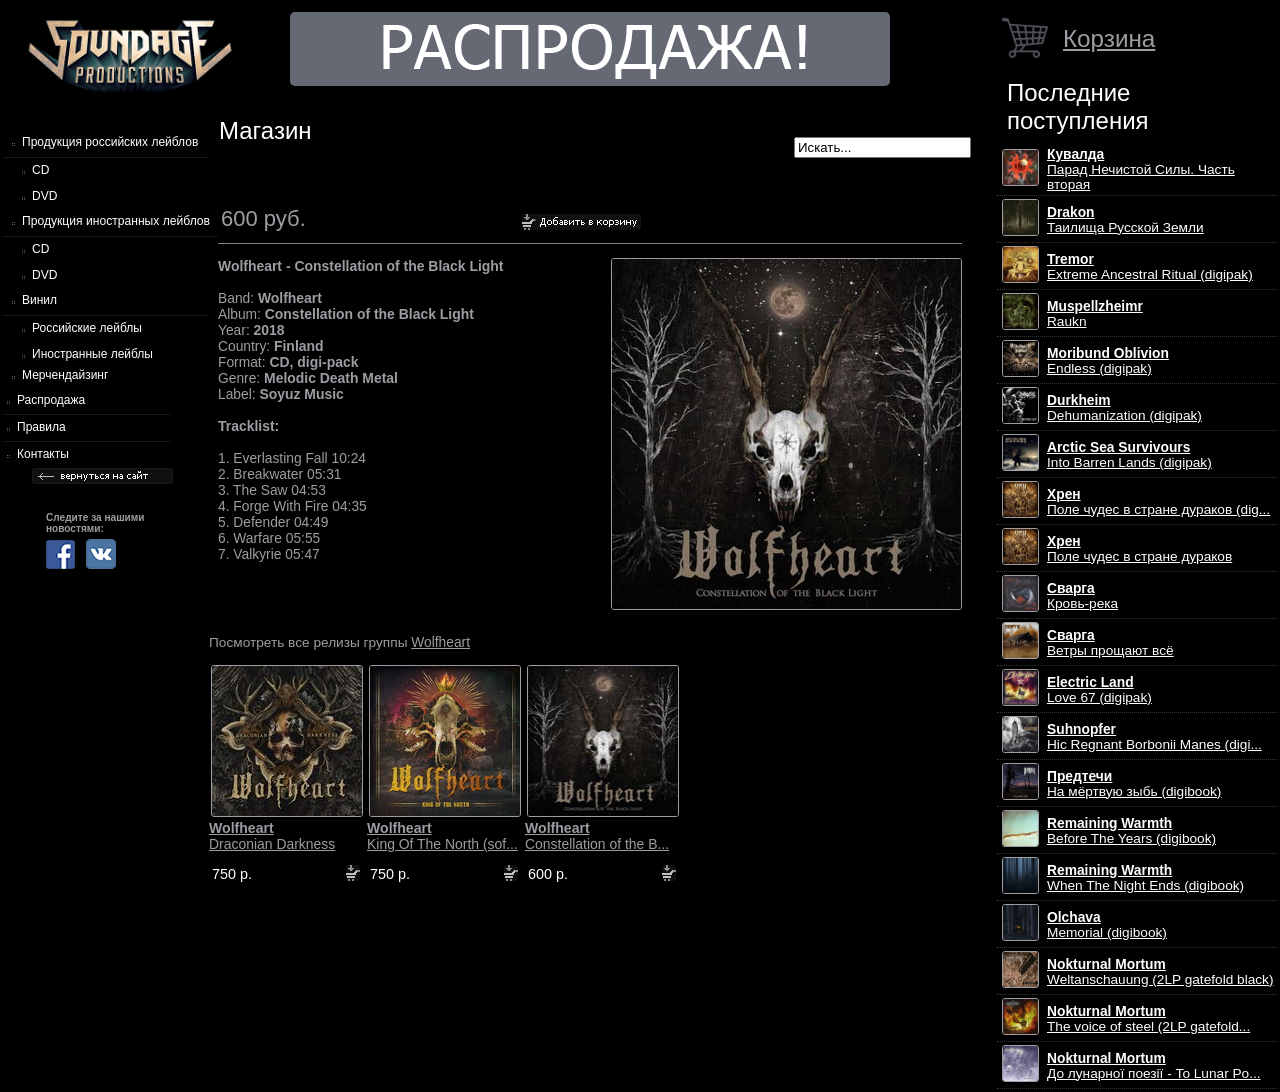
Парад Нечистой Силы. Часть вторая (1141, 169)
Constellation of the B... (597, 836)
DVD (44, 196)
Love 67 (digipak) (1099, 690)
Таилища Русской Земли (1125, 220)
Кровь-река (1082, 596)
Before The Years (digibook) (1131, 831)
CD (40, 170)
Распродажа (51, 400)
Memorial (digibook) (1107, 925)
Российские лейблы (87, 328)
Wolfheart (440, 642)
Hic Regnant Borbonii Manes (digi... (1154, 737)
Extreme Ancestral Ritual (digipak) (1150, 267)
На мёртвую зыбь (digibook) (1134, 784)
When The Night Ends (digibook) (1145, 878)
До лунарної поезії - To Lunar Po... (1154, 1066)
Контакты (43, 454)
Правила (41, 427)
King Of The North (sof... (442, 836)
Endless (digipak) (1108, 361)
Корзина (1109, 38)
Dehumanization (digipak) (1124, 408)
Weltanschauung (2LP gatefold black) (1160, 972)
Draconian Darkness (272, 836)
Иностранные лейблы (92, 354)
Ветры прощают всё (1110, 643)
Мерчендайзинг (65, 375)
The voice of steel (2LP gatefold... (1148, 1019)
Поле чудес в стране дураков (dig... (1158, 502)
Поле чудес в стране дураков (1139, 549)
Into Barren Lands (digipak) (1129, 455)
